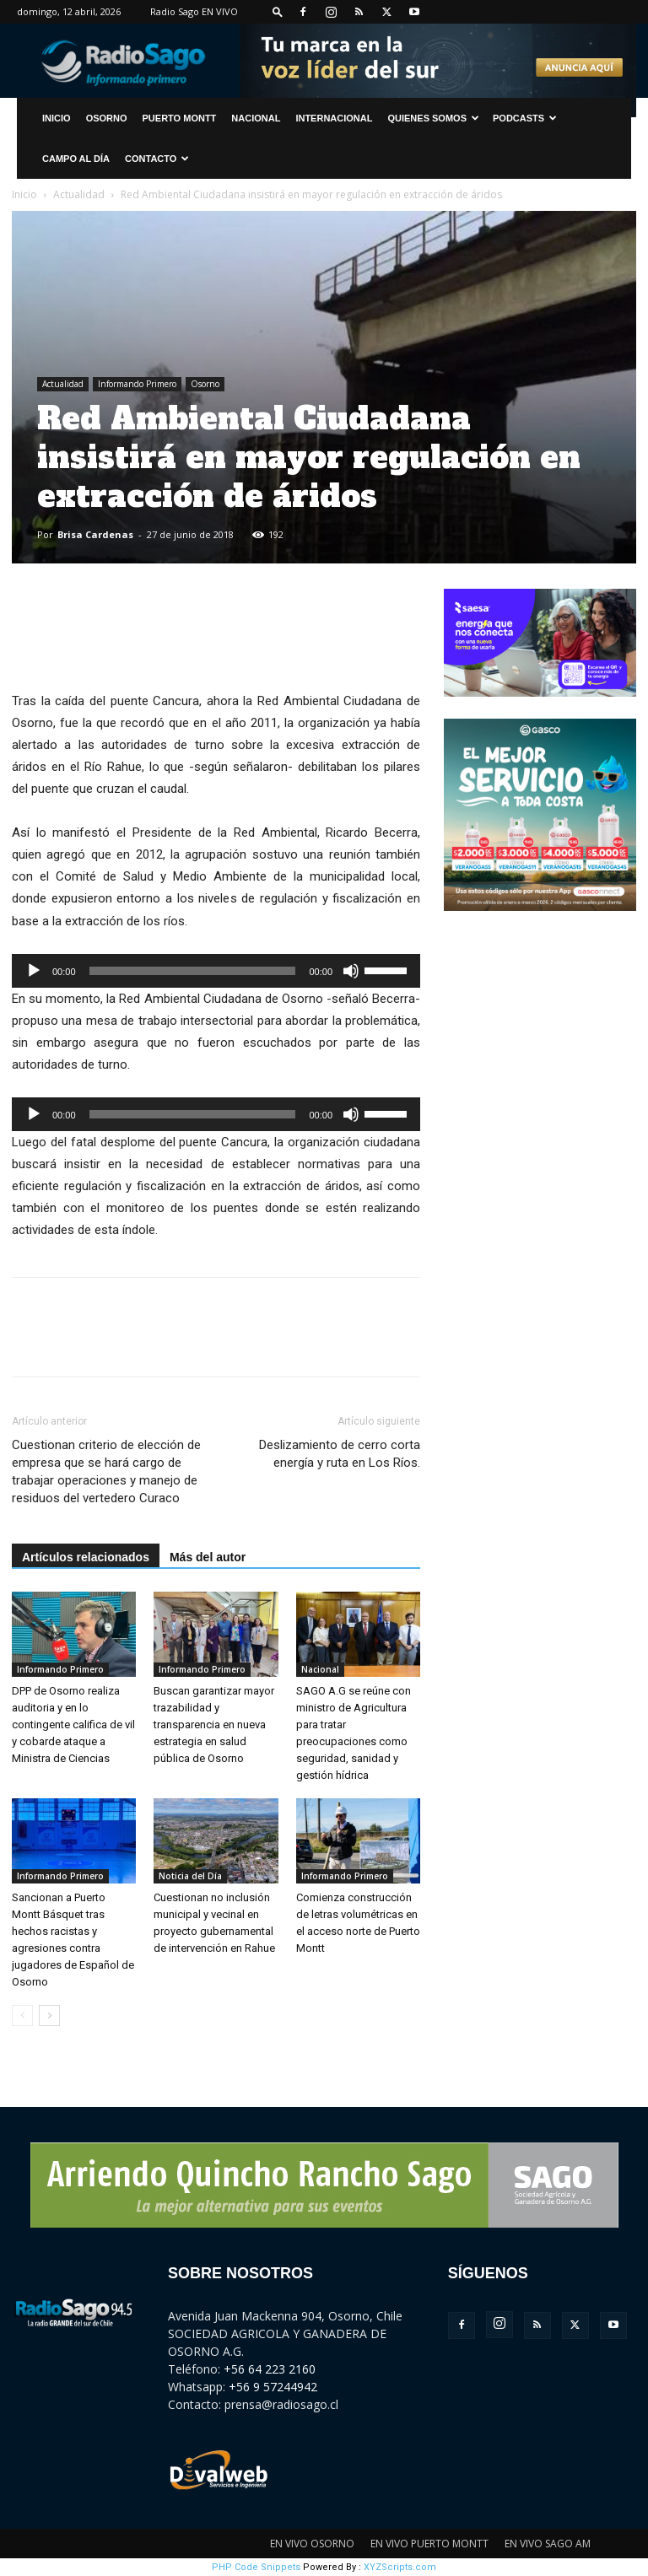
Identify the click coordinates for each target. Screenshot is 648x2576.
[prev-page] (22, 2015)
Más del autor (208, 1557)
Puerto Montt (180, 118)
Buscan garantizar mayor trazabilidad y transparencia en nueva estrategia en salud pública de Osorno (214, 1724)
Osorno (106, 118)
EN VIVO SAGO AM (548, 2543)
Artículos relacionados (85, 1557)
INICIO (56, 118)
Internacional (333, 118)
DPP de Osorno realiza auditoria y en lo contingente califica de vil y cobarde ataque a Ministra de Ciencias (73, 1724)
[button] (277, 11)
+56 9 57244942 (273, 2387)
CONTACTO (157, 159)
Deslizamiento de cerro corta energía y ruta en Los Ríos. (339, 1453)
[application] (216, 971)
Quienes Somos (433, 118)
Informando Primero (137, 384)
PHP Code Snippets (256, 2567)
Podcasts (525, 118)
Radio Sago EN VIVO (194, 11)
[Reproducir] (33, 970)
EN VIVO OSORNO (312, 2543)
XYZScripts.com (400, 2567)
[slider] (192, 971)
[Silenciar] (351, 970)
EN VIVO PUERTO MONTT (429, 2543)
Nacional (255, 118)
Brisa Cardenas (95, 534)
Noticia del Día (190, 1876)
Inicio (24, 194)
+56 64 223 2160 (270, 2369)
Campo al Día (76, 159)
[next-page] (49, 2015)
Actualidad (79, 194)
